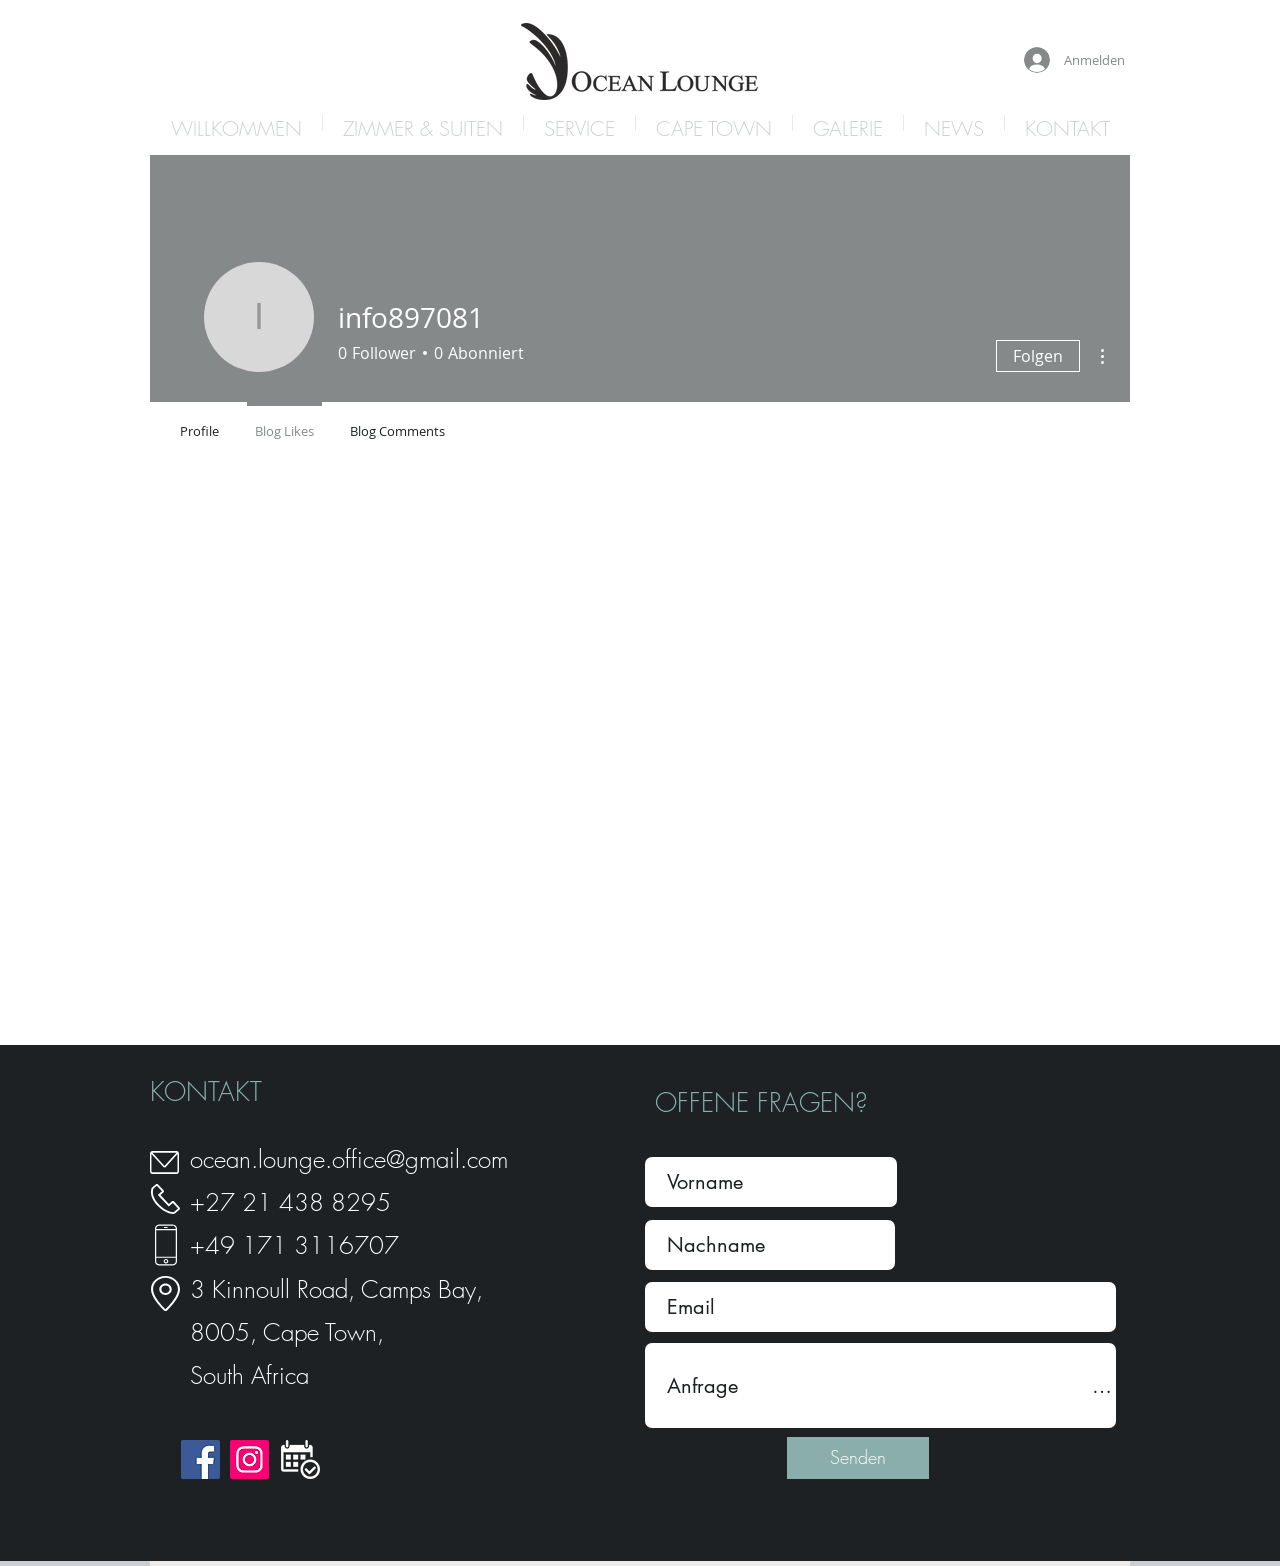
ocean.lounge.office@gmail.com (349, 1159)
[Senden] (858, 1458)
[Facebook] (200, 1459)
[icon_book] (300, 1459)
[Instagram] (249, 1459)
